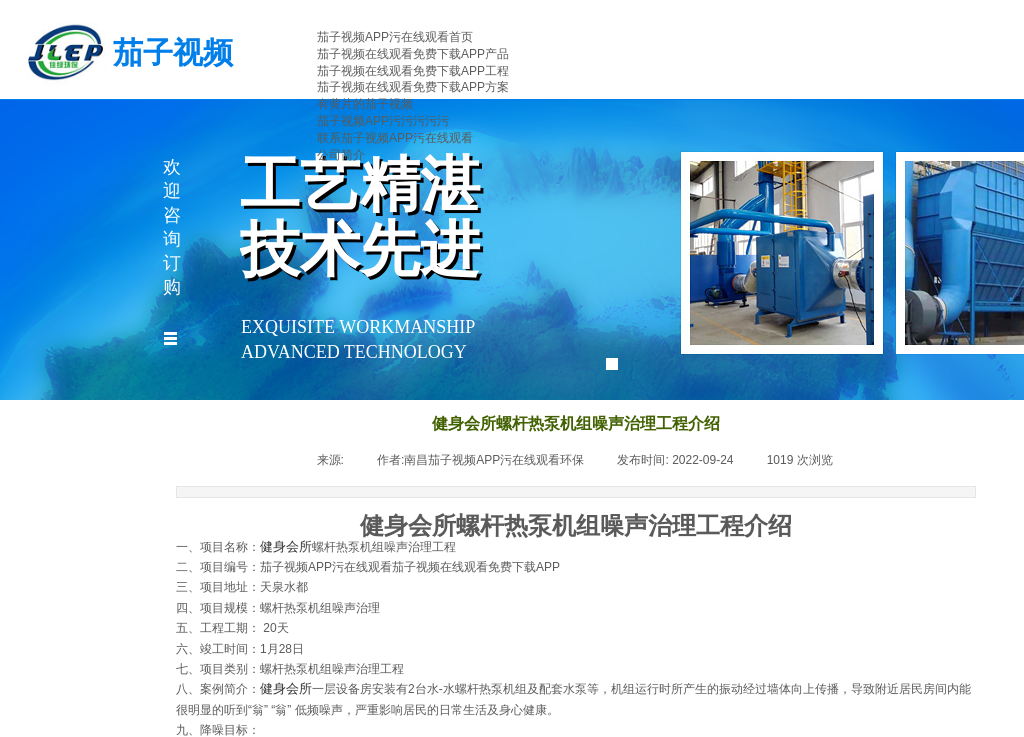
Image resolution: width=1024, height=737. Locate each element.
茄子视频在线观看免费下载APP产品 (413, 54)
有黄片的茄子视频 (365, 104)
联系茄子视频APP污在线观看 (395, 138)
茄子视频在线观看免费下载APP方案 (413, 87)
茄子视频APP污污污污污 (383, 121)
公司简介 (341, 155)
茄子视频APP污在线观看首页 (395, 37)
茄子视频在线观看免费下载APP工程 (413, 71)
